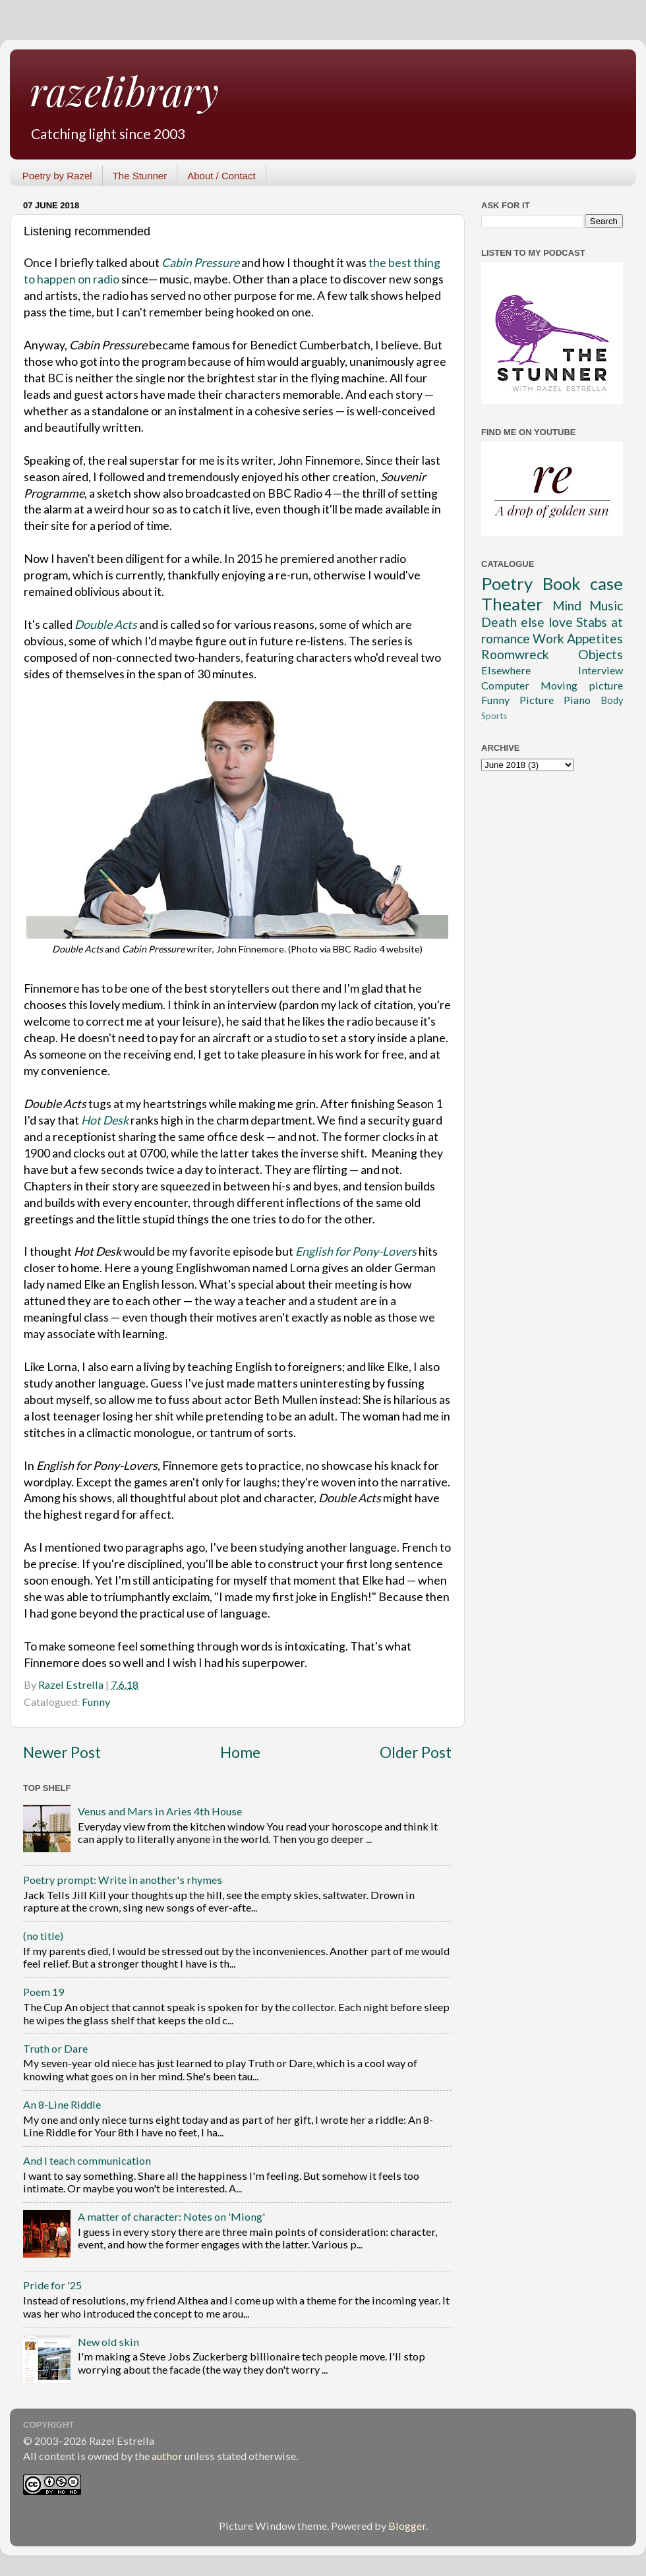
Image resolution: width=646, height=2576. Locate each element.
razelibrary (124, 90)
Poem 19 (43, 1991)
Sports (494, 716)
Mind (566, 605)
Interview (600, 670)
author (167, 2455)
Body (612, 700)
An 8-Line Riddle (62, 2104)
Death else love (527, 621)
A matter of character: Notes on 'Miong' (171, 2216)
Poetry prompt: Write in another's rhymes (122, 1879)
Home (240, 1752)
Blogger (407, 2525)
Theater (512, 603)
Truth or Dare (55, 2048)
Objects (600, 654)
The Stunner (140, 175)
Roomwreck (515, 654)
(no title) (43, 1935)
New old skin (108, 2341)
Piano (577, 699)
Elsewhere (506, 670)
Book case (583, 583)
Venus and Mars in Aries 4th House (160, 1811)
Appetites (595, 638)
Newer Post (62, 1752)
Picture (536, 699)
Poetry (507, 583)
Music (606, 605)
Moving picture (582, 685)
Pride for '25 (52, 2285)
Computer (505, 685)
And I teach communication (87, 2160)
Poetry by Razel (57, 175)
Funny (96, 1701)
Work (548, 638)
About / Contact (221, 175)
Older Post (416, 1752)
